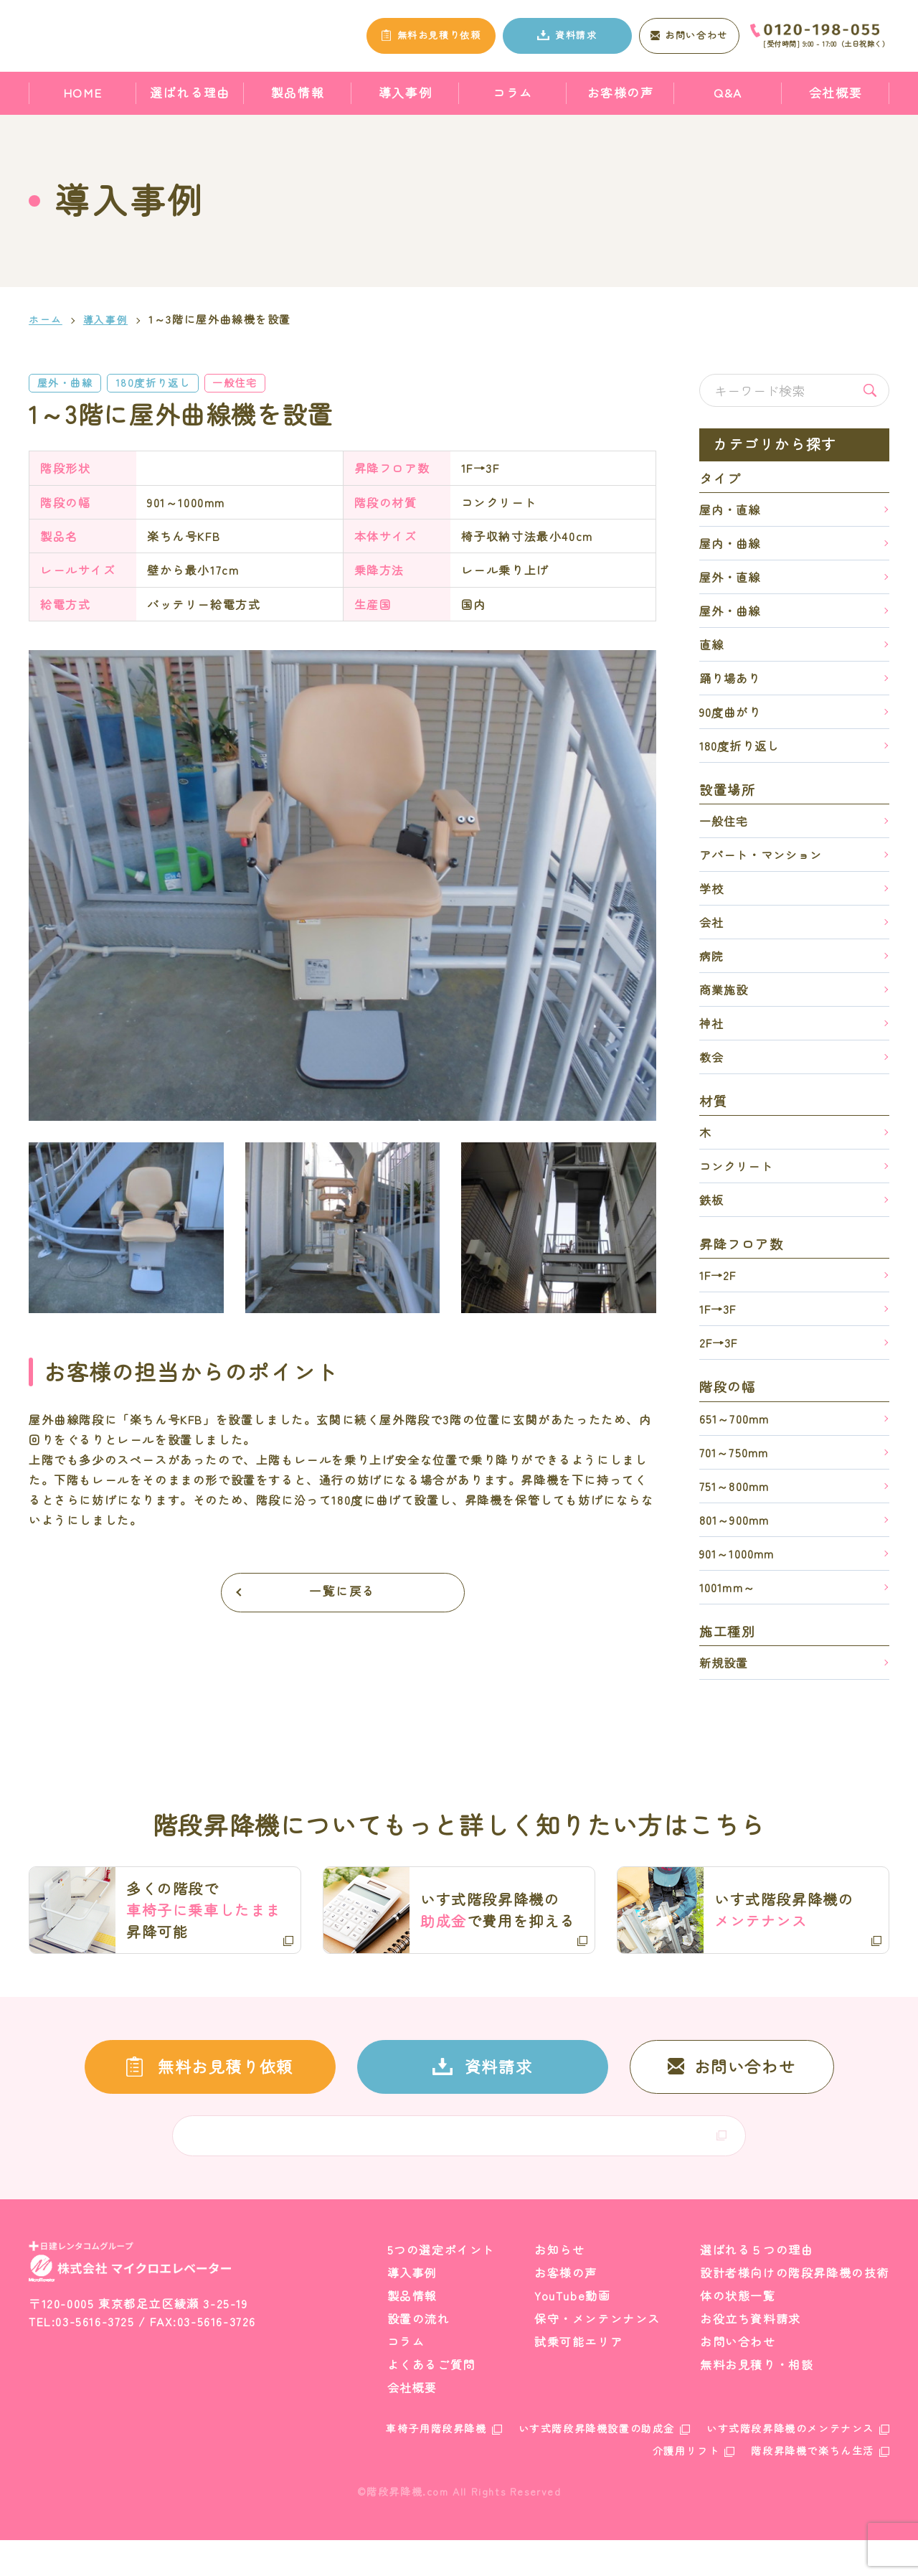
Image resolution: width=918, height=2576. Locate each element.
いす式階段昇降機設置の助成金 (597, 2464)
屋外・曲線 (68, 383)
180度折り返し (166, 383)
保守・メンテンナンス (597, 2354)
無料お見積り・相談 (756, 2400)
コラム (513, 92)
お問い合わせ (738, 2377)
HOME (82, 92)
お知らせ (559, 2285)
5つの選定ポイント (441, 2285)
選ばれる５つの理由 (756, 2285)
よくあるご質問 (431, 2400)
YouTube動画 (572, 2331)
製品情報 (297, 92)
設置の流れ (418, 2354)
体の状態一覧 (738, 2331)
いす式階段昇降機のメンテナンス (790, 2464)
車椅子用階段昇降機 (436, 2464)
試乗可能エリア (578, 2377)
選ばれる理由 (190, 92)
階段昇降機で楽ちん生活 (812, 2486)
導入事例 (405, 92)
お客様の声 (620, 92)
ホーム (47, 319)
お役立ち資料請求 (750, 2354)
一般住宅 (257, 383)
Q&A (728, 92)
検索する (869, 390)
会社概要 (835, 92)
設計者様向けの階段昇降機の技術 (794, 2308)
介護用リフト (686, 2486)
